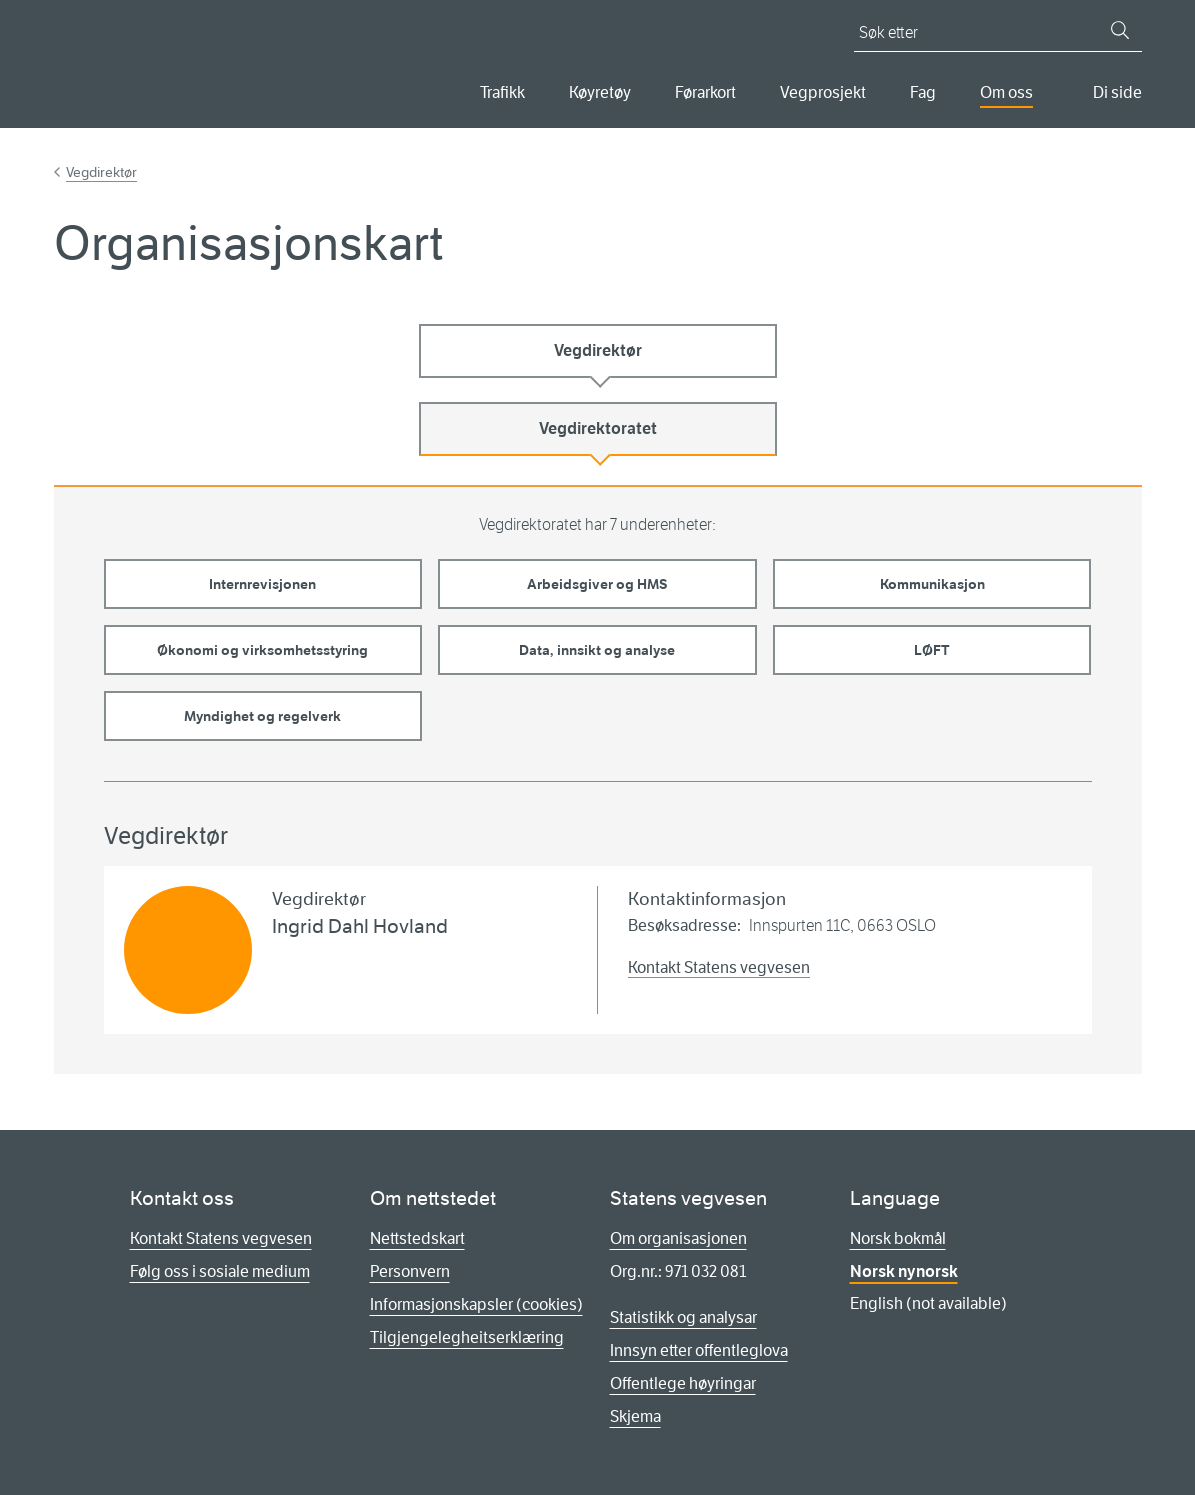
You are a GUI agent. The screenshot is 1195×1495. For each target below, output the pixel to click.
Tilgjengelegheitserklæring (467, 1337)
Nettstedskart (417, 1238)
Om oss (1006, 92)
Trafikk (502, 92)
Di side (1117, 92)
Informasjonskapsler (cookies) (476, 1304)
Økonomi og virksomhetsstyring (262, 650)
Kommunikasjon (932, 584)
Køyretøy (600, 92)
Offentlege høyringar (683, 1383)
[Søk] (1120, 30)
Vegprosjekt (823, 92)
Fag (923, 92)
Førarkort (705, 92)
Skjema (635, 1416)
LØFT (932, 650)
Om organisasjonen (678, 1238)
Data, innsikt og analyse (597, 650)
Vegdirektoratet (598, 428)
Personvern (410, 1271)
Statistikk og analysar (683, 1317)
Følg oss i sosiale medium (220, 1271)
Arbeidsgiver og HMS (597, 584)
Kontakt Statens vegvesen (719, 967)
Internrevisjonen (262, 584)
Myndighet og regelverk (262, 716)
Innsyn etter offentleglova (699, 1350)
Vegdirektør (101, 172)
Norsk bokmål (898, 1238)
